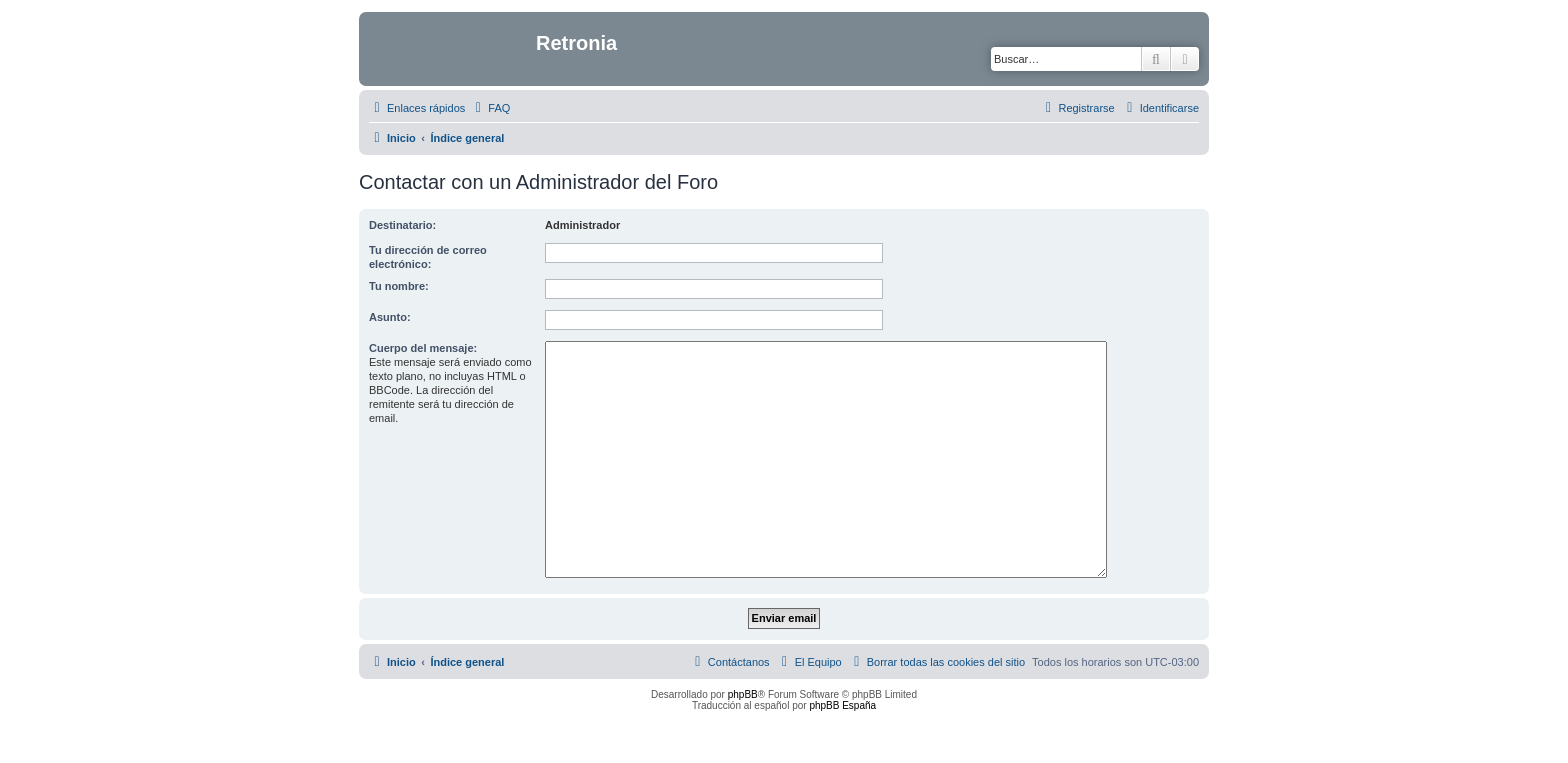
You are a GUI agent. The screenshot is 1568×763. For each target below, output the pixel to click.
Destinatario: (402, 225)
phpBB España (842, 705)
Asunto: (390, 317)
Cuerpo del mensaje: (423, 348)
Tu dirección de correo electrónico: (428, 257)
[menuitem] (490, 108)
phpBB (743, 694)
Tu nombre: (399, 286)
